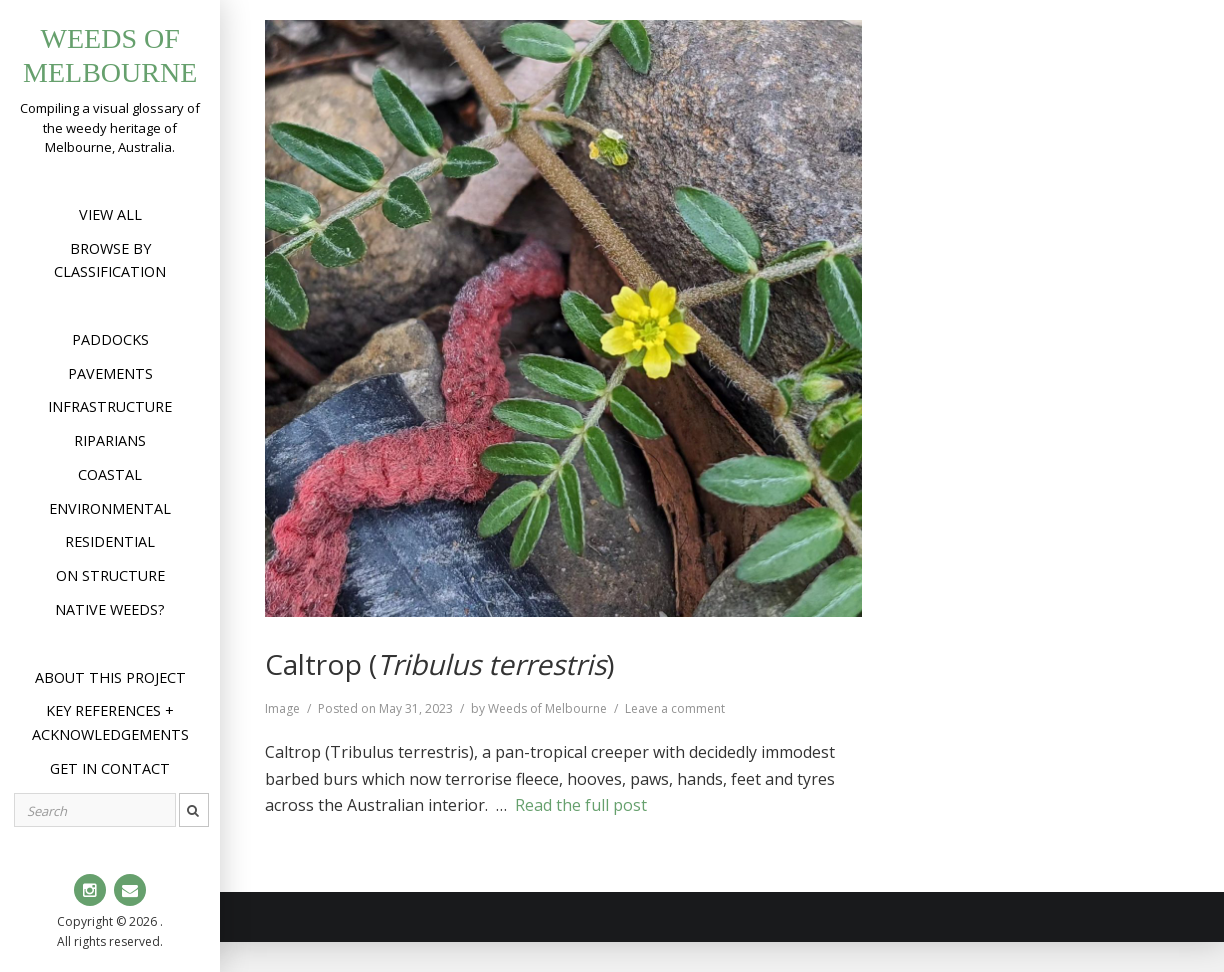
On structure (110, 575)
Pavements (110, 373)
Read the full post (581, 805)
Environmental (110, 508)
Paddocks (110, 339)
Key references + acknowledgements (110, 722)
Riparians (110, 440)
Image (282, 708)
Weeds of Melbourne (547, 708)
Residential (110, 541)
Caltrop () (439, 664)
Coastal (110, 474)
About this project (110, 677)
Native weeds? (110, 609)
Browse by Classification (110, 260)
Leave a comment (675, 708)
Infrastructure (110, 406)
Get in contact (110, 768)
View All (110, 214)
